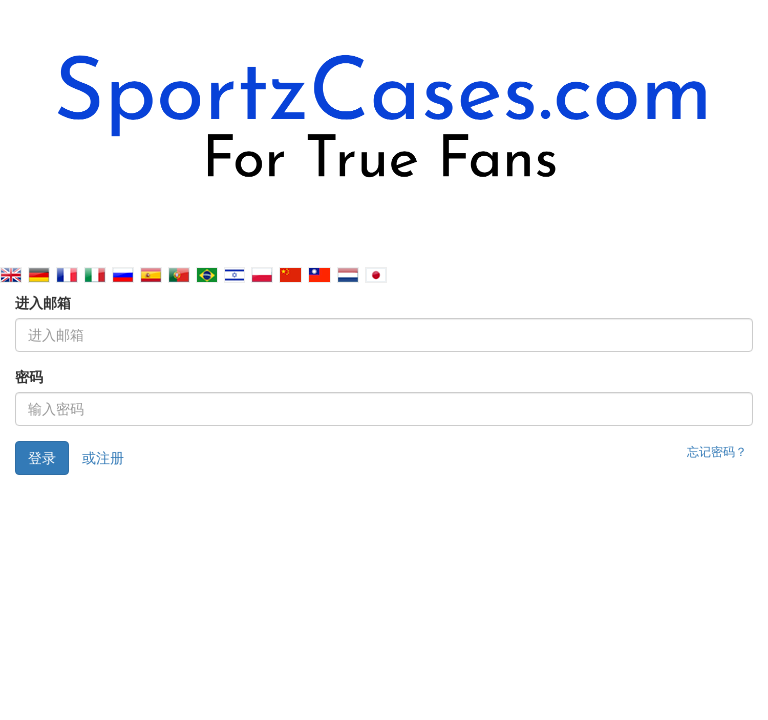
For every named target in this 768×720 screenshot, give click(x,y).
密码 (29, 377)
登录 (42, 458)
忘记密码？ (717, 452)
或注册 (103, 458)
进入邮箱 (43, 303)
